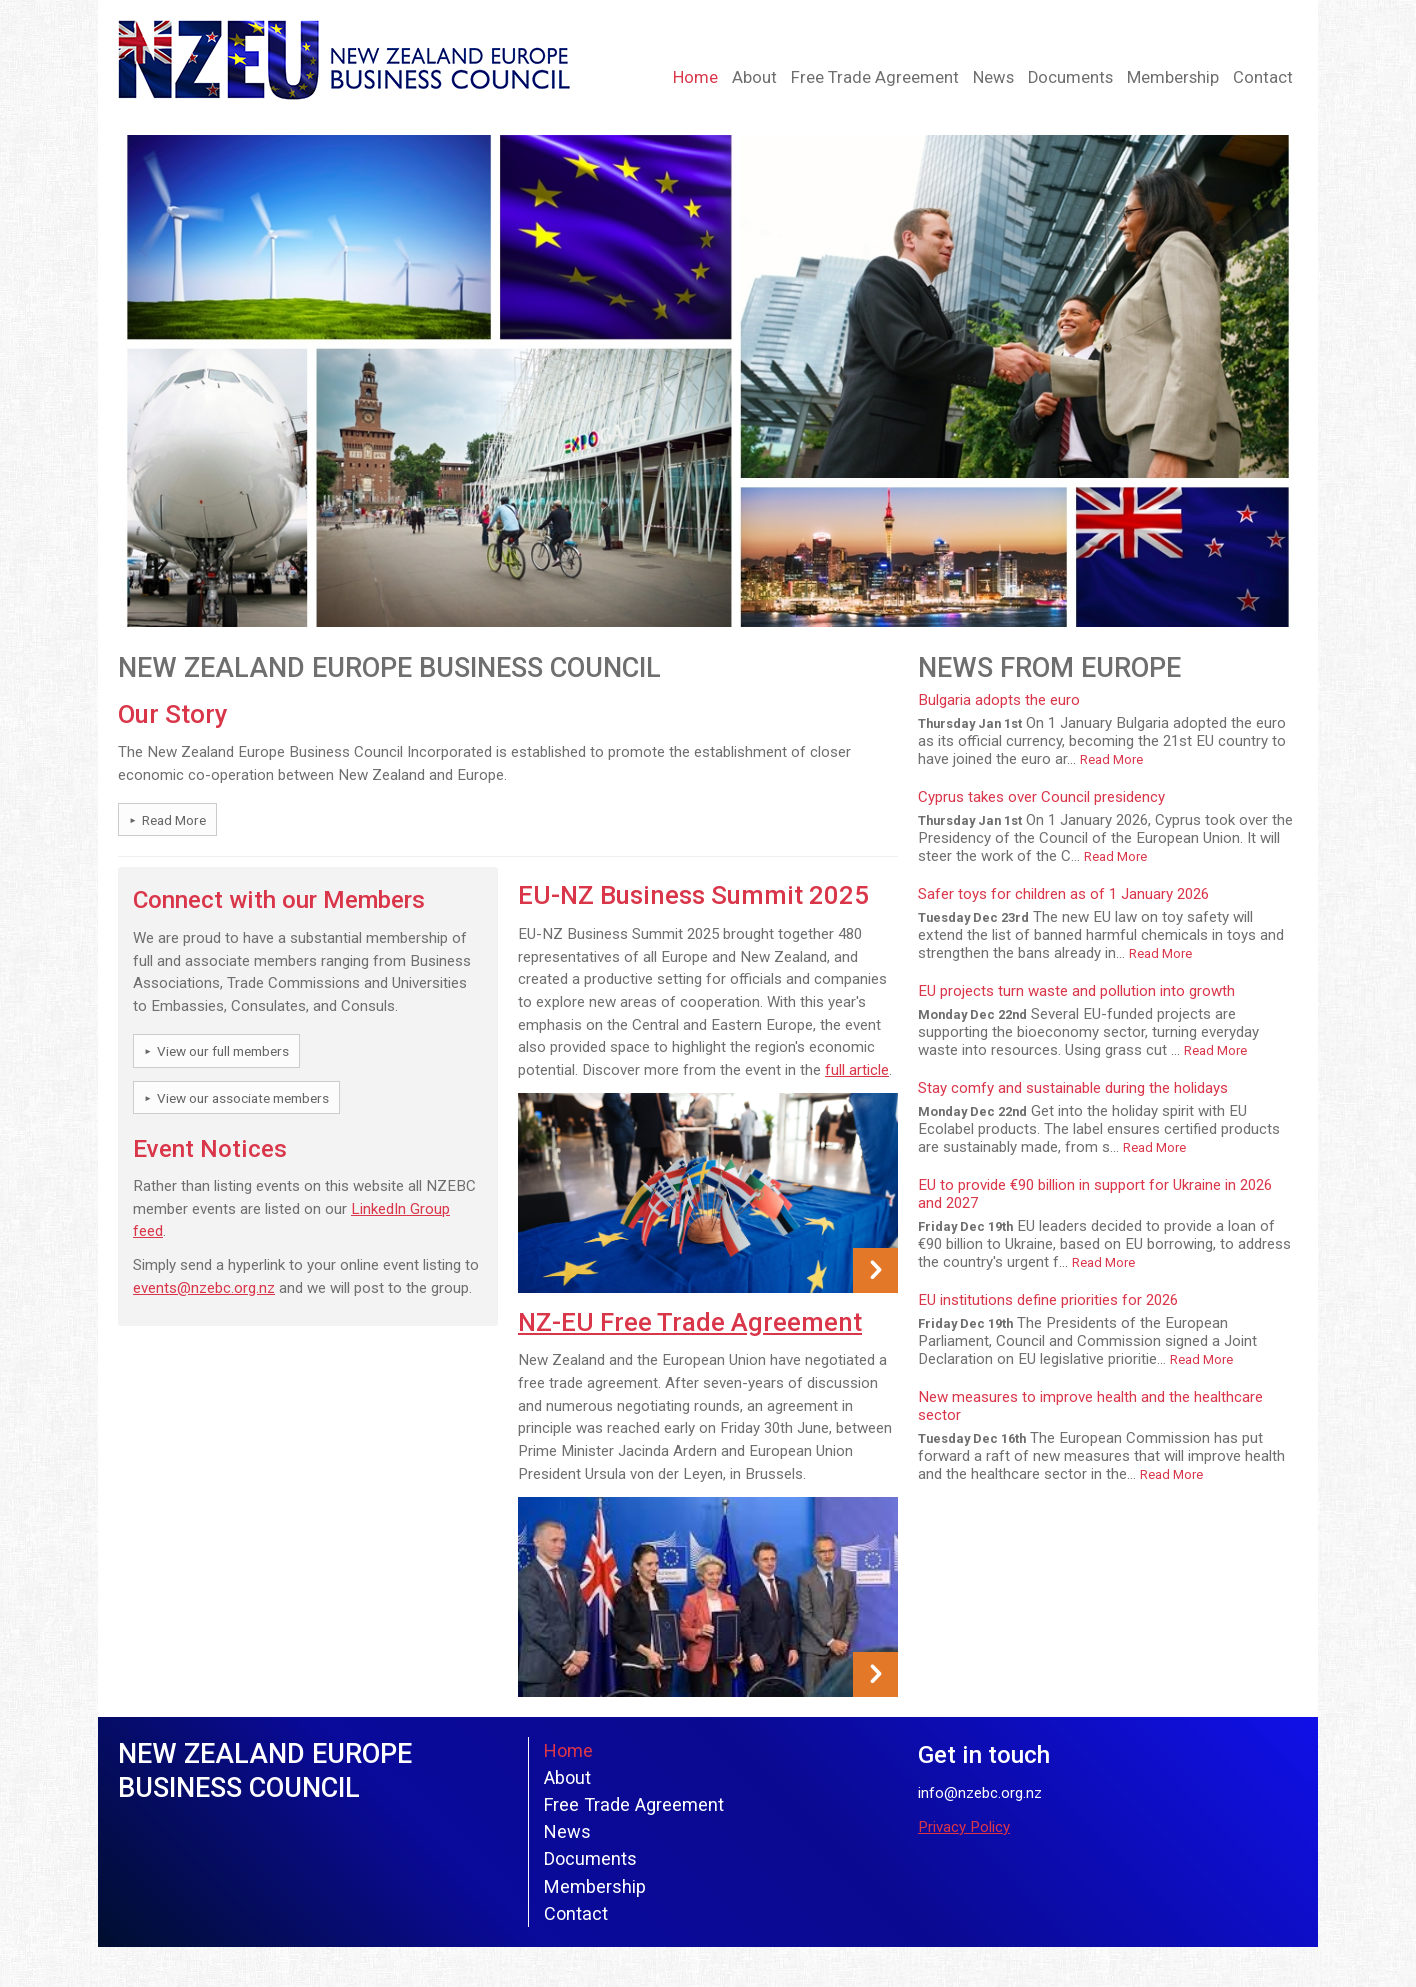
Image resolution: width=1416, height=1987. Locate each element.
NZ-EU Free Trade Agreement (690, 1322)
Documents (1070, 77)
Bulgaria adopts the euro (999, 700)
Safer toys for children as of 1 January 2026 (1063, 894)
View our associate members (243, 1098)
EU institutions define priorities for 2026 (1048, 1300)
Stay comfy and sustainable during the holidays (1073, 1088)
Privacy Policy (964, 1827)
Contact (1263, 77)
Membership (1173, 77)
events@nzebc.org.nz (204, 1288)
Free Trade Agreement (875, 77)
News (993, 77)
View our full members (223, 1051)
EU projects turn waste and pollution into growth (1076, 991)
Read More (174, 820)
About (754, 77)
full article (857, 1070)
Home (695, 77)
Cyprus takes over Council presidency (1041, 797)
